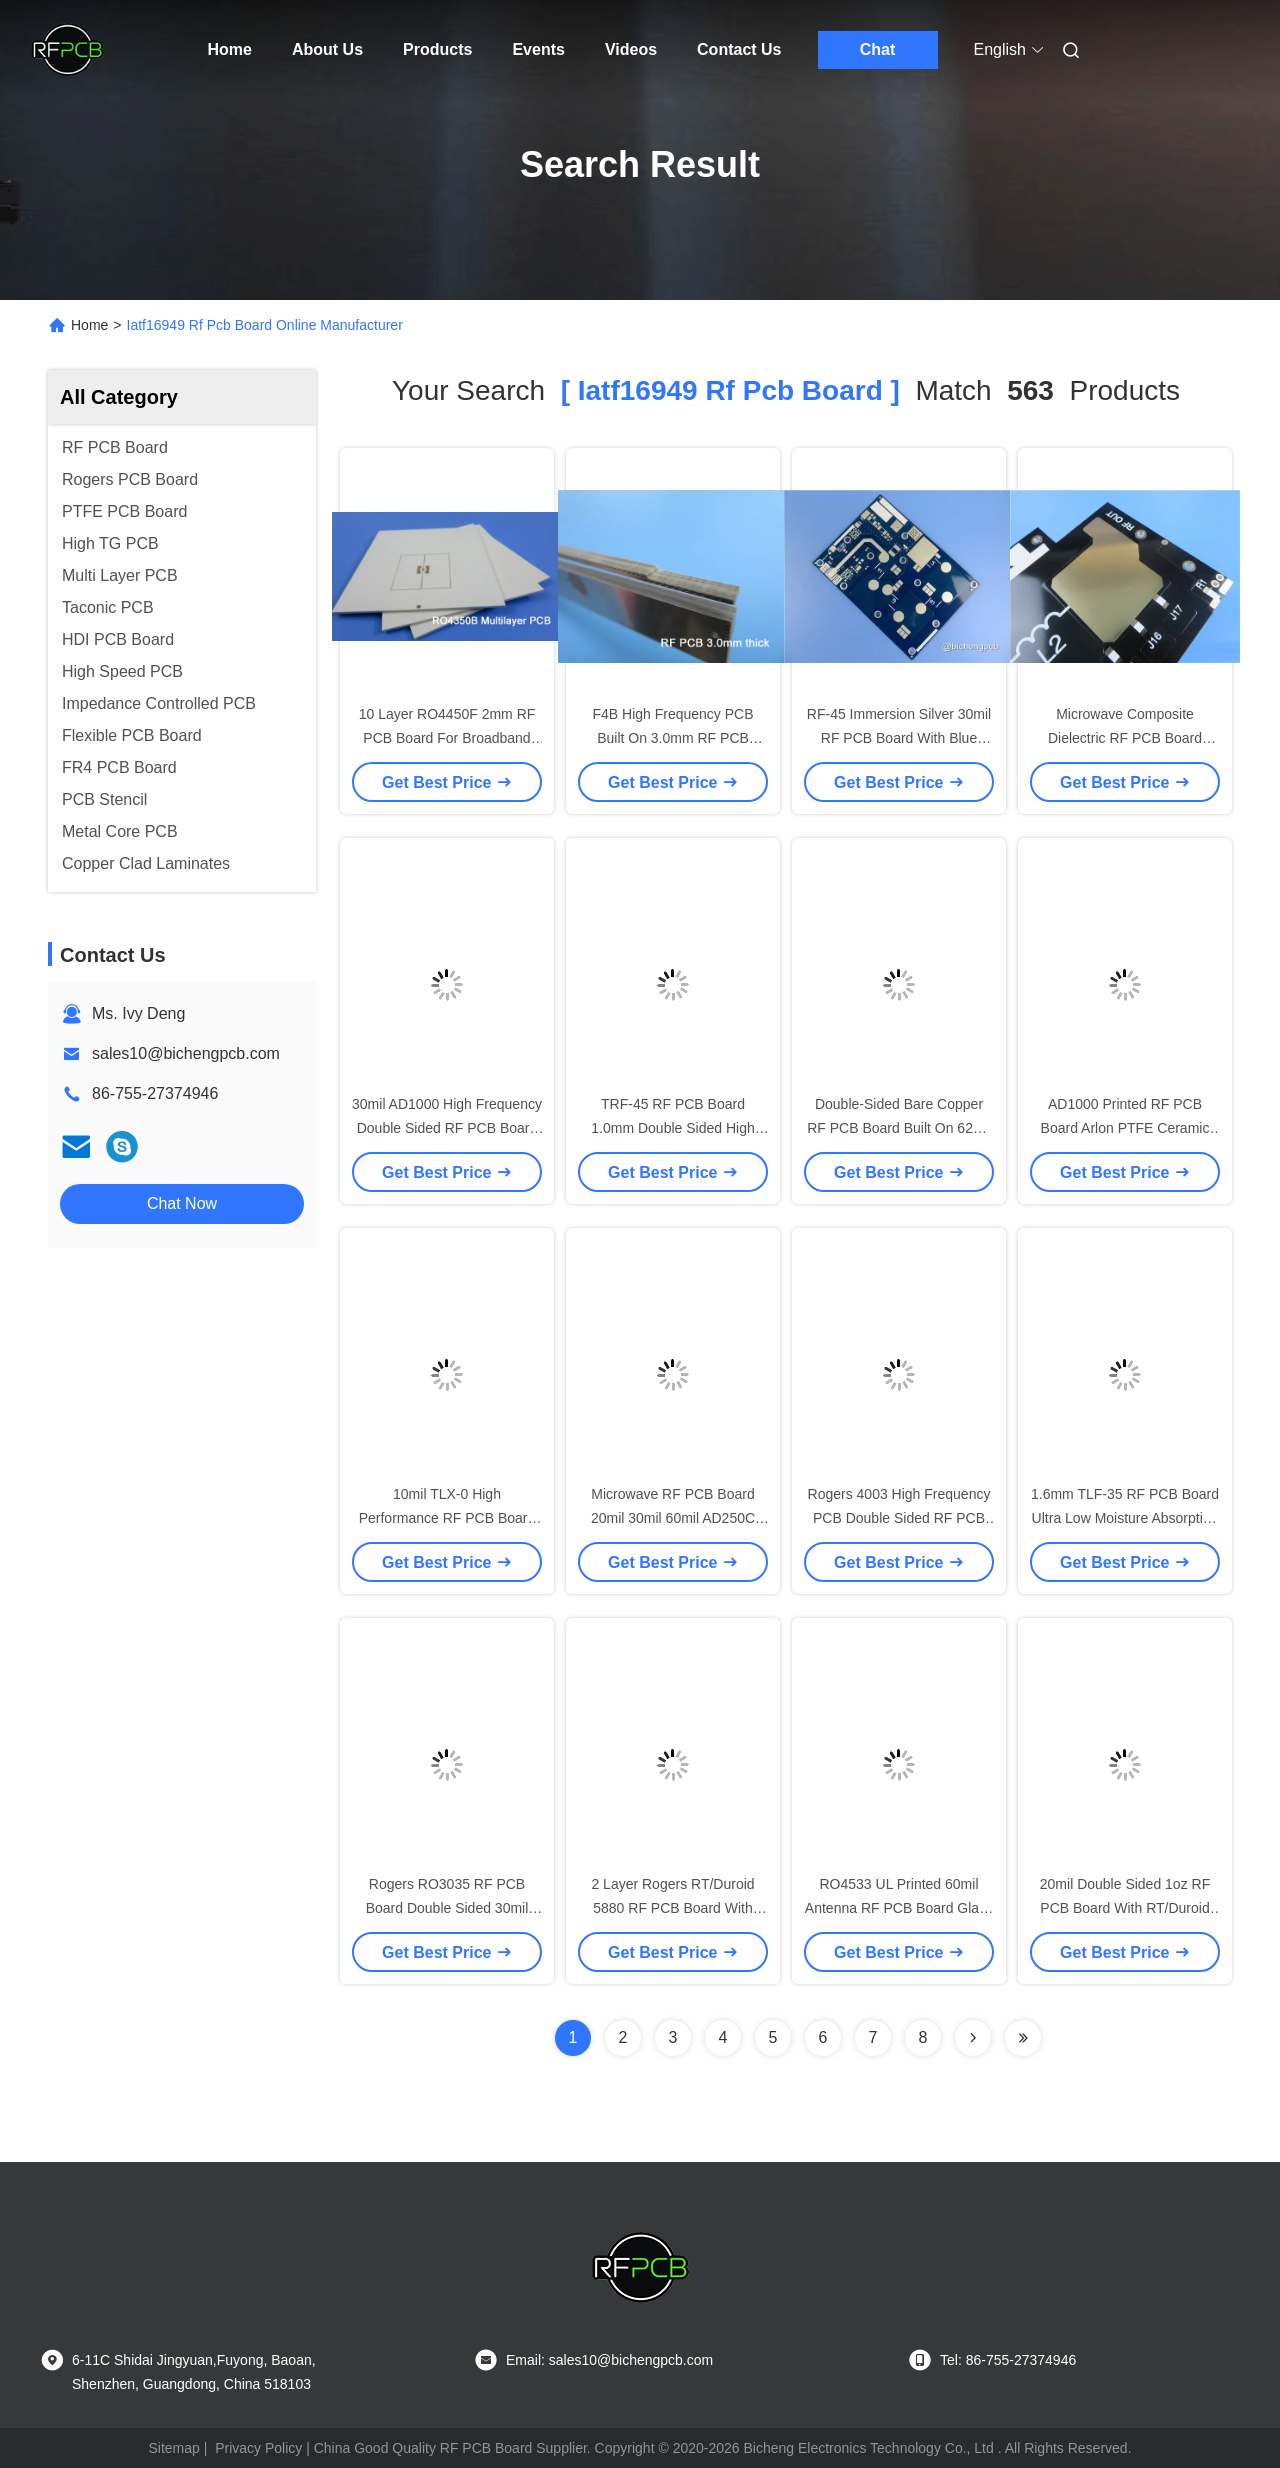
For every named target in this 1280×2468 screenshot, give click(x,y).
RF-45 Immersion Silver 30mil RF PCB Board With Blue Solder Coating (899, 738)
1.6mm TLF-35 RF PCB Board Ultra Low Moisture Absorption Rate (1125, 1518)
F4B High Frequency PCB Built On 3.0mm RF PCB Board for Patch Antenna (672, 738)
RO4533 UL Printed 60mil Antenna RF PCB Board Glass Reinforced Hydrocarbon (899, 1908)
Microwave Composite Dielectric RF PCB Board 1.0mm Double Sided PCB (1124, 738)
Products (437, 49)
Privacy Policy (258, 2448)
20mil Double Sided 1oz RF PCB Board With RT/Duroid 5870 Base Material (1125, 1908)
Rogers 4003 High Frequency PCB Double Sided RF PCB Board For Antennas (899, 1518)
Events (538, 49)
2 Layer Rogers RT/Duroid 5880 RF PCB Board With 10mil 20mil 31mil (672, 1908)
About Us (327, 49)
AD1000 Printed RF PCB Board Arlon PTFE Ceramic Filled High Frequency (1125, 1128)
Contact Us (739, 49)
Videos (631, 49)
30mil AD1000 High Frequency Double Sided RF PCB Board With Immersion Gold (447, 1128)
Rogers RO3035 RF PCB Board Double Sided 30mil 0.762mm (447, 1908)
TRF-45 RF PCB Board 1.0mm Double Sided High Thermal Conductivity (672, 1128)
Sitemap (173, 2448)
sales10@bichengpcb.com (186, 1053)
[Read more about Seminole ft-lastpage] (1023, 2038)
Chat (878, 49)
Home (230, 49)
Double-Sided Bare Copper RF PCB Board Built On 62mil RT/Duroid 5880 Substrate (899, 1128)
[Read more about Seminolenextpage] (973, 2038)
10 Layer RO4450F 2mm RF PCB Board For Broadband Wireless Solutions (447, 738)
